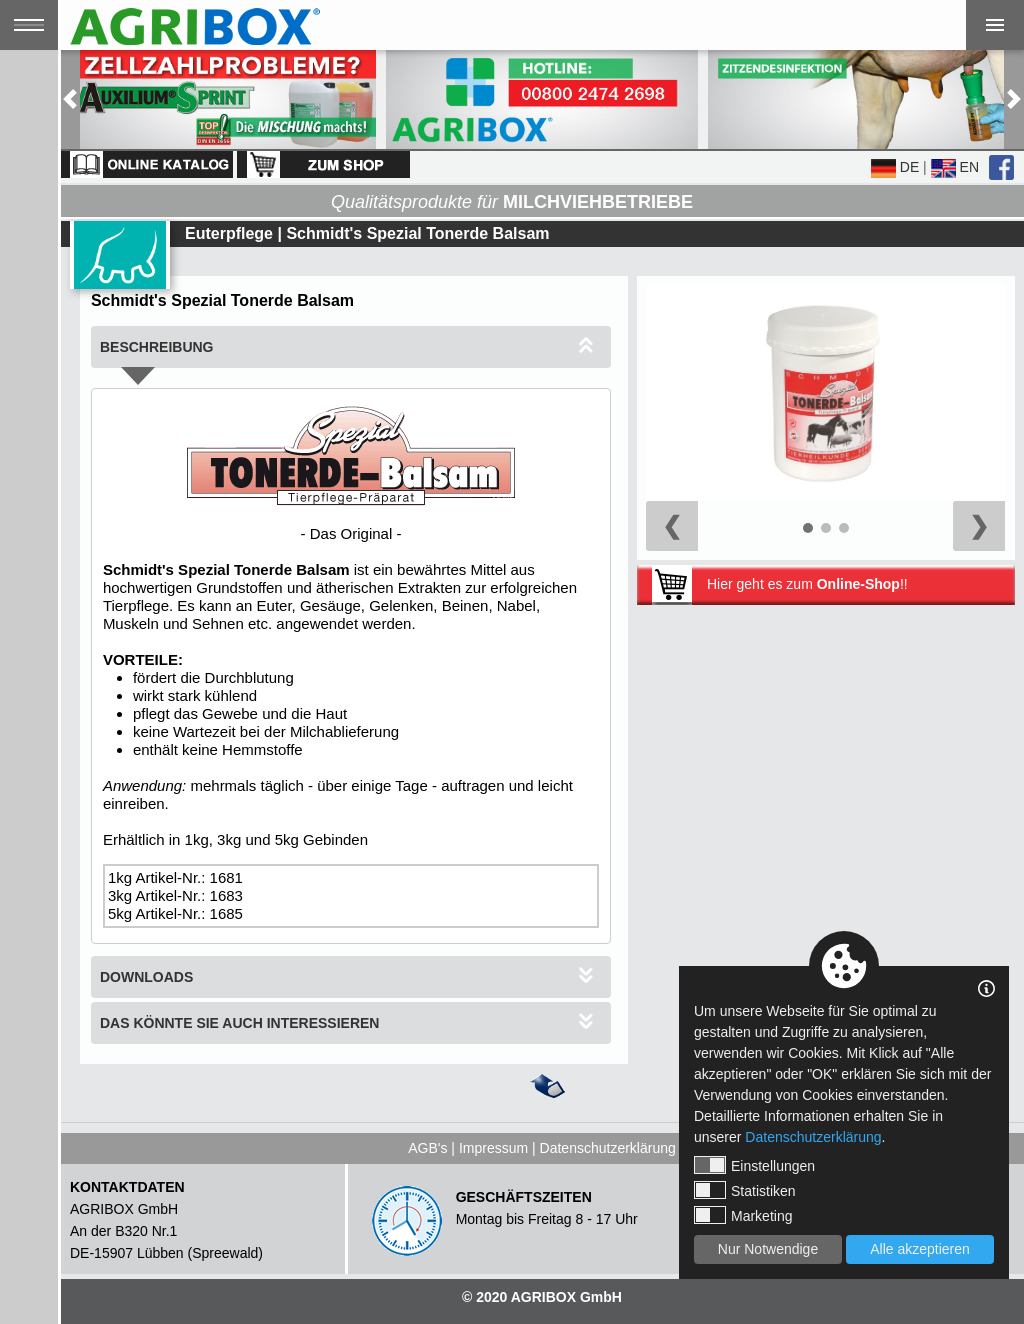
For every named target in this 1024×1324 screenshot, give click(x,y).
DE (895, 167)
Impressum (493, 1148)
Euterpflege (229, 233)
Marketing (743, 1215)
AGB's (427, 1148)
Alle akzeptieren (920, 1249)
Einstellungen (754, 1165)
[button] (70, 99)
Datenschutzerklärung (608, 1148)
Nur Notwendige (768, 1249)
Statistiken (745, 1190)
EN (955, 167)
